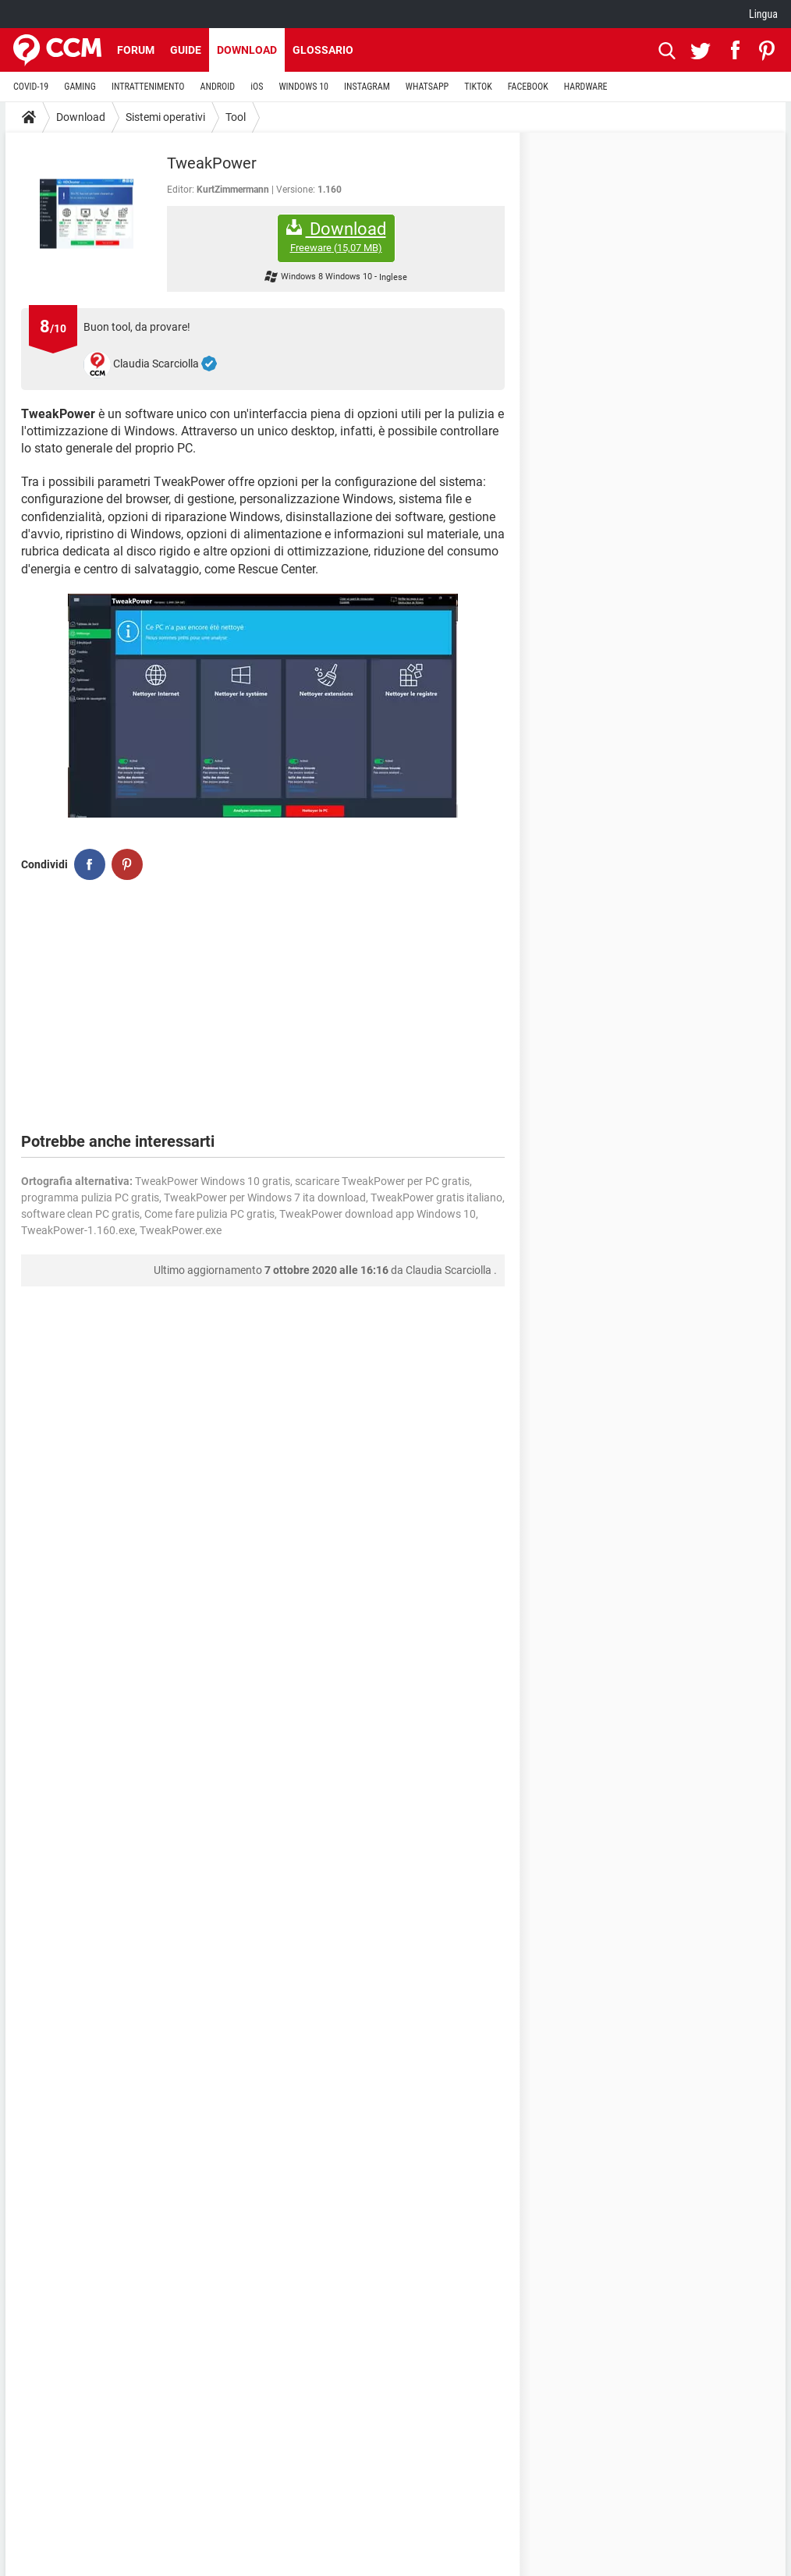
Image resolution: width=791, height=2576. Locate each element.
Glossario (323, 50)
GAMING (80, 86)
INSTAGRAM (367, 86)
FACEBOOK (528, 86)
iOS (256, 86)
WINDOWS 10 (303, 86)
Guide (185, 50)
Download (247, 50)
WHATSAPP (427, 86)
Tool (235, 117)
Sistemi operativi (165, 117)
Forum (135, 50)
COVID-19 (30, 86)
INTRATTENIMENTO (148, 86)
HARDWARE (586, 86)
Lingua (763, 14)
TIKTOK (478, 86)
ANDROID (218, 86)
